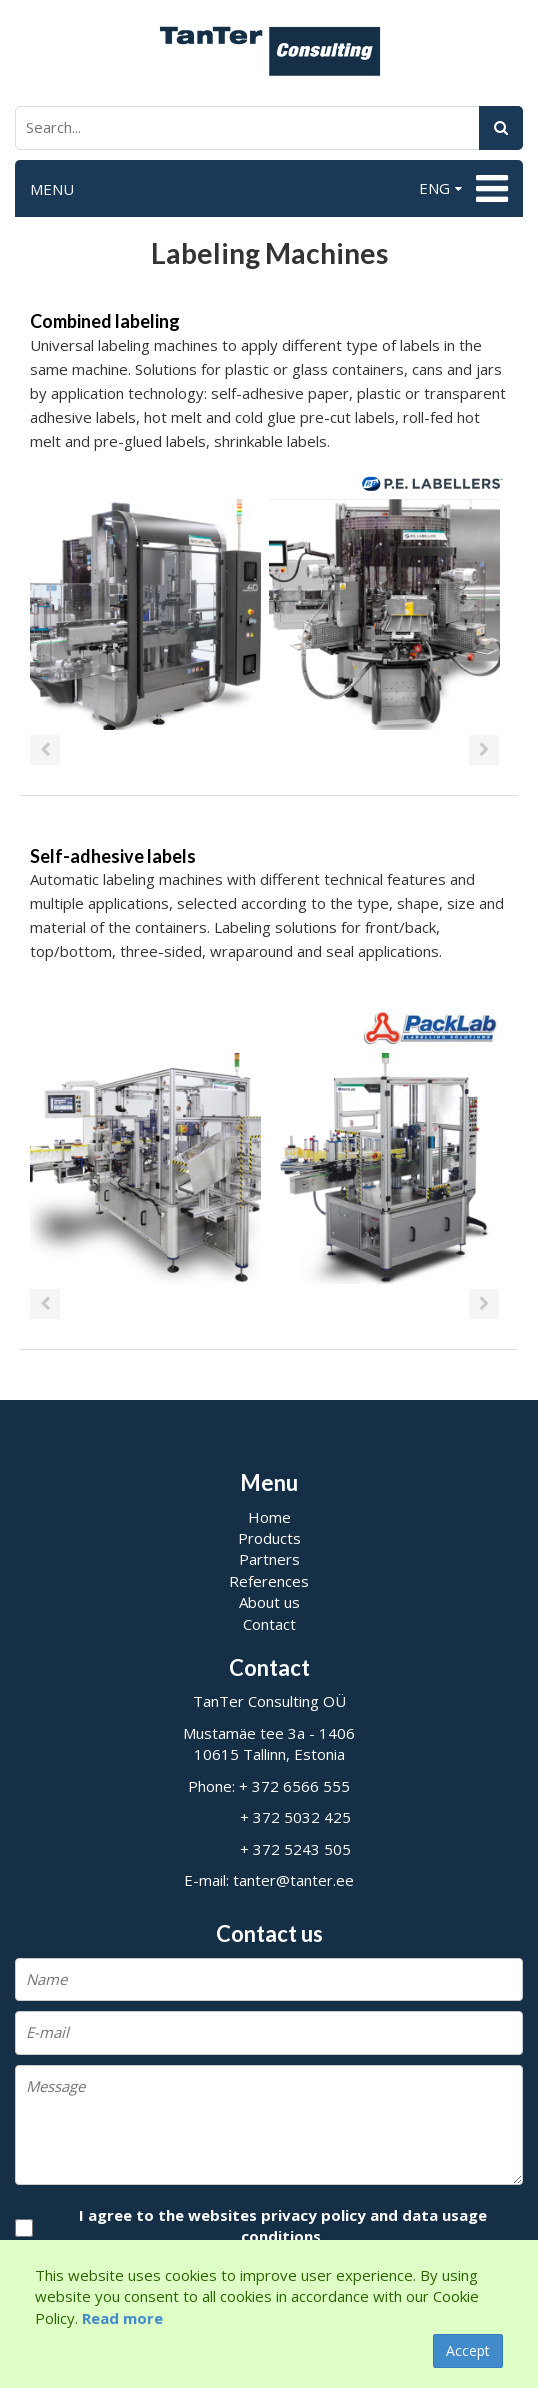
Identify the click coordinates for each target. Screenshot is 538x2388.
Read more (122, 2318)
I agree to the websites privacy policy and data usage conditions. (283, 2225)
